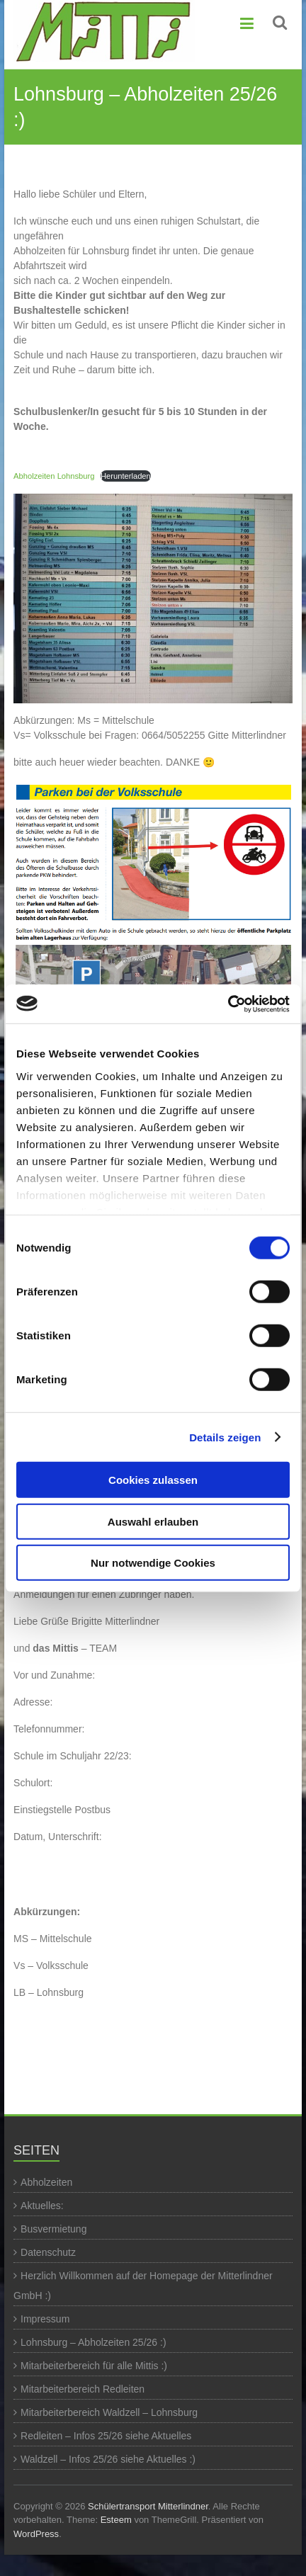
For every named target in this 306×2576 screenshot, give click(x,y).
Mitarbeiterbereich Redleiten (82, 2389)
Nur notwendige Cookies (153, 1563)
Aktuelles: (42, 2205)
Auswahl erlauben (153, 1521)
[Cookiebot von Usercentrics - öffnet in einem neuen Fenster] (228, 1003)
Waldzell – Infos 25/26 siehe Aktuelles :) (108, 2459)
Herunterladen (126, 476)
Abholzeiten (46, 2182)
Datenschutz (48, 2252)
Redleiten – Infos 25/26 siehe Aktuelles (106, 2435)
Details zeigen (225, 1437)
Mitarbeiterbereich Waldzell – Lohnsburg (109, 2412)
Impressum (45, 2319)
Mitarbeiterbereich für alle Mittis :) (94, 2365)
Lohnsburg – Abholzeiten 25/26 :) (93, 2342)
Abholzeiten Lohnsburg (53, 476)
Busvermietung (53, 2229)
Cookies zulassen (153, 1480)
